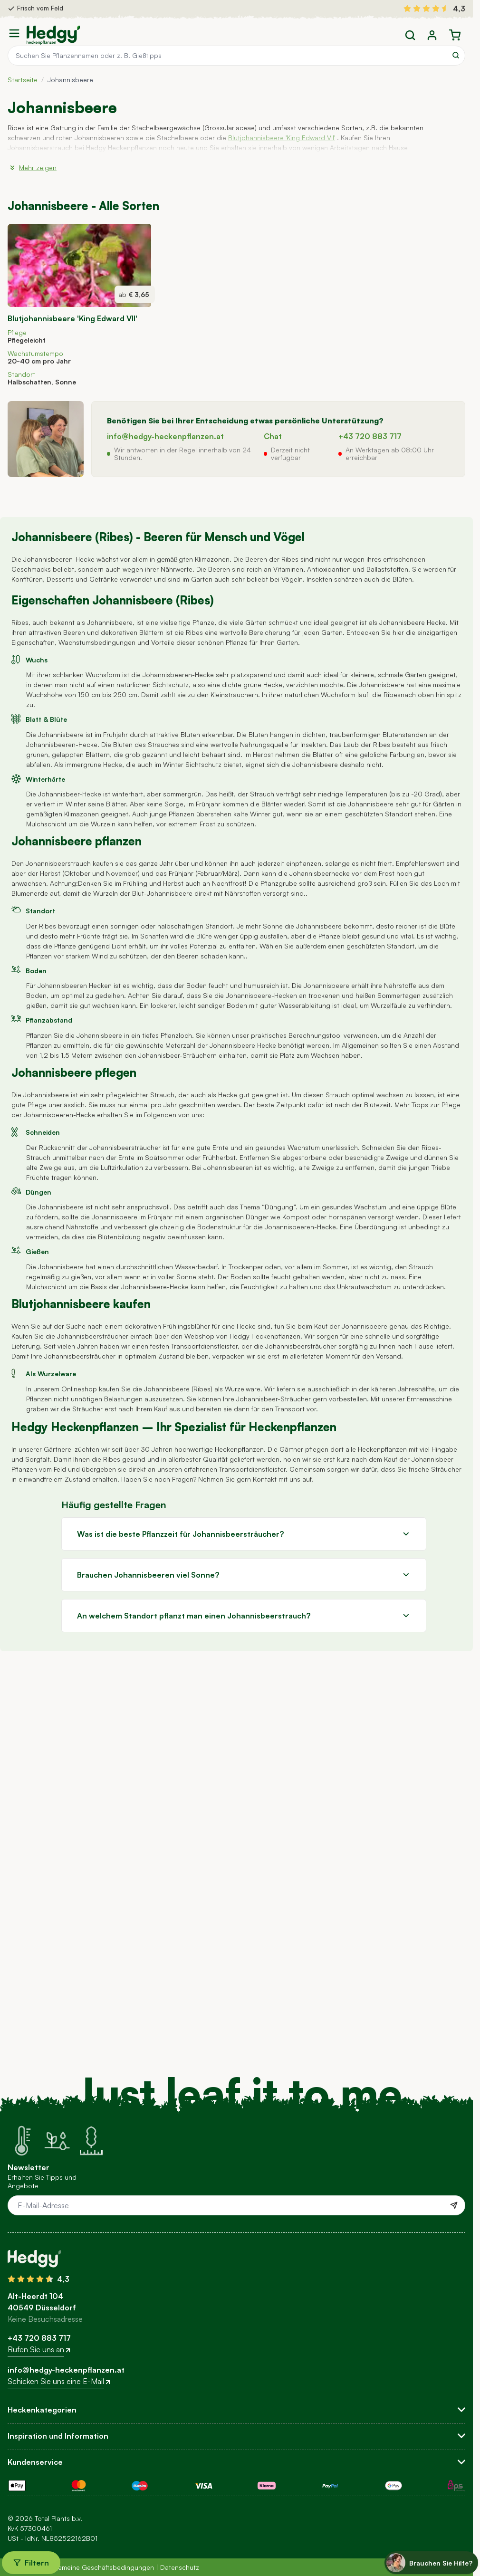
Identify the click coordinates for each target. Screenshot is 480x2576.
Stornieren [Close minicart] (25, 27)
